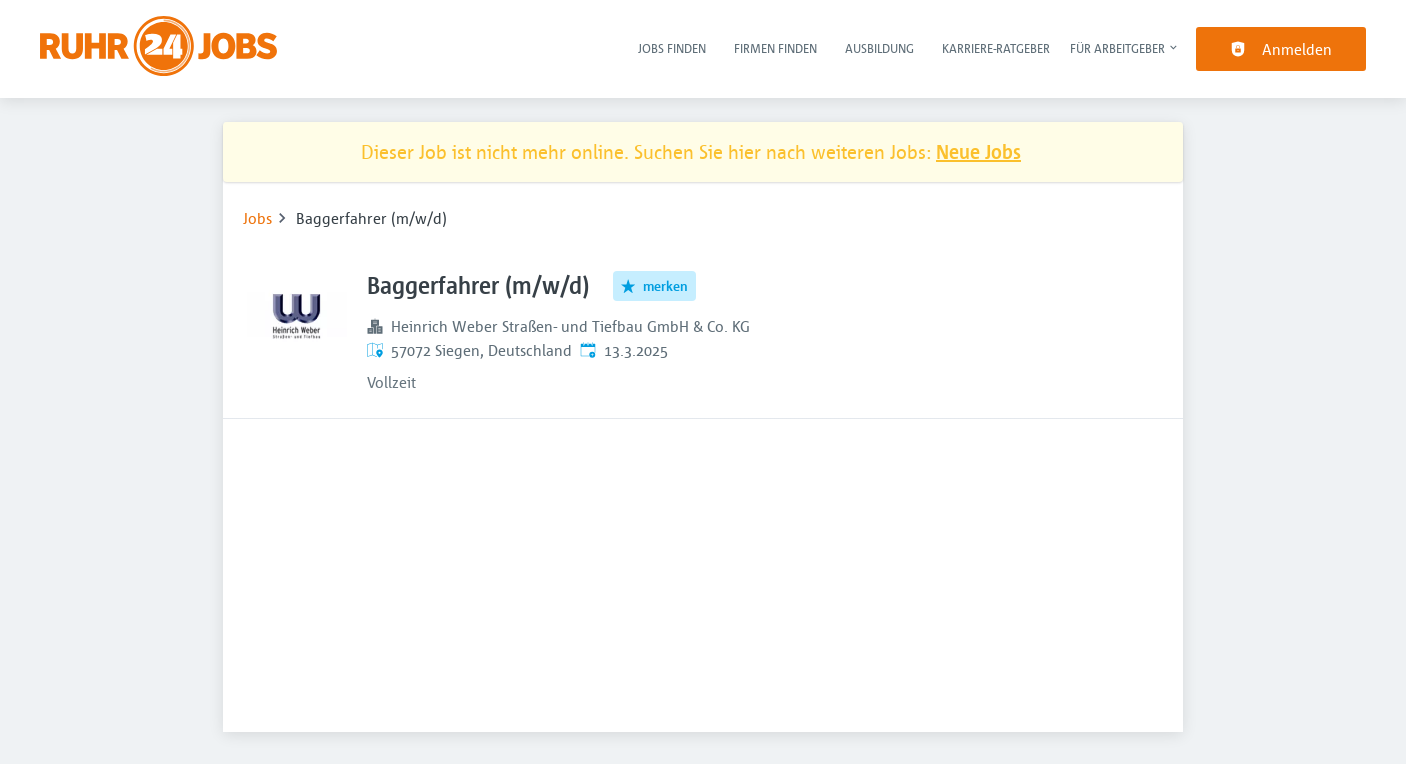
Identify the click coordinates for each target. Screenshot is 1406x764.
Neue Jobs (978, 151)
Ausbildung (879, 48)
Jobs (257, 218)
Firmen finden (775, 48)
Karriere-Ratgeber (996, 48)
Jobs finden (672, 48)
